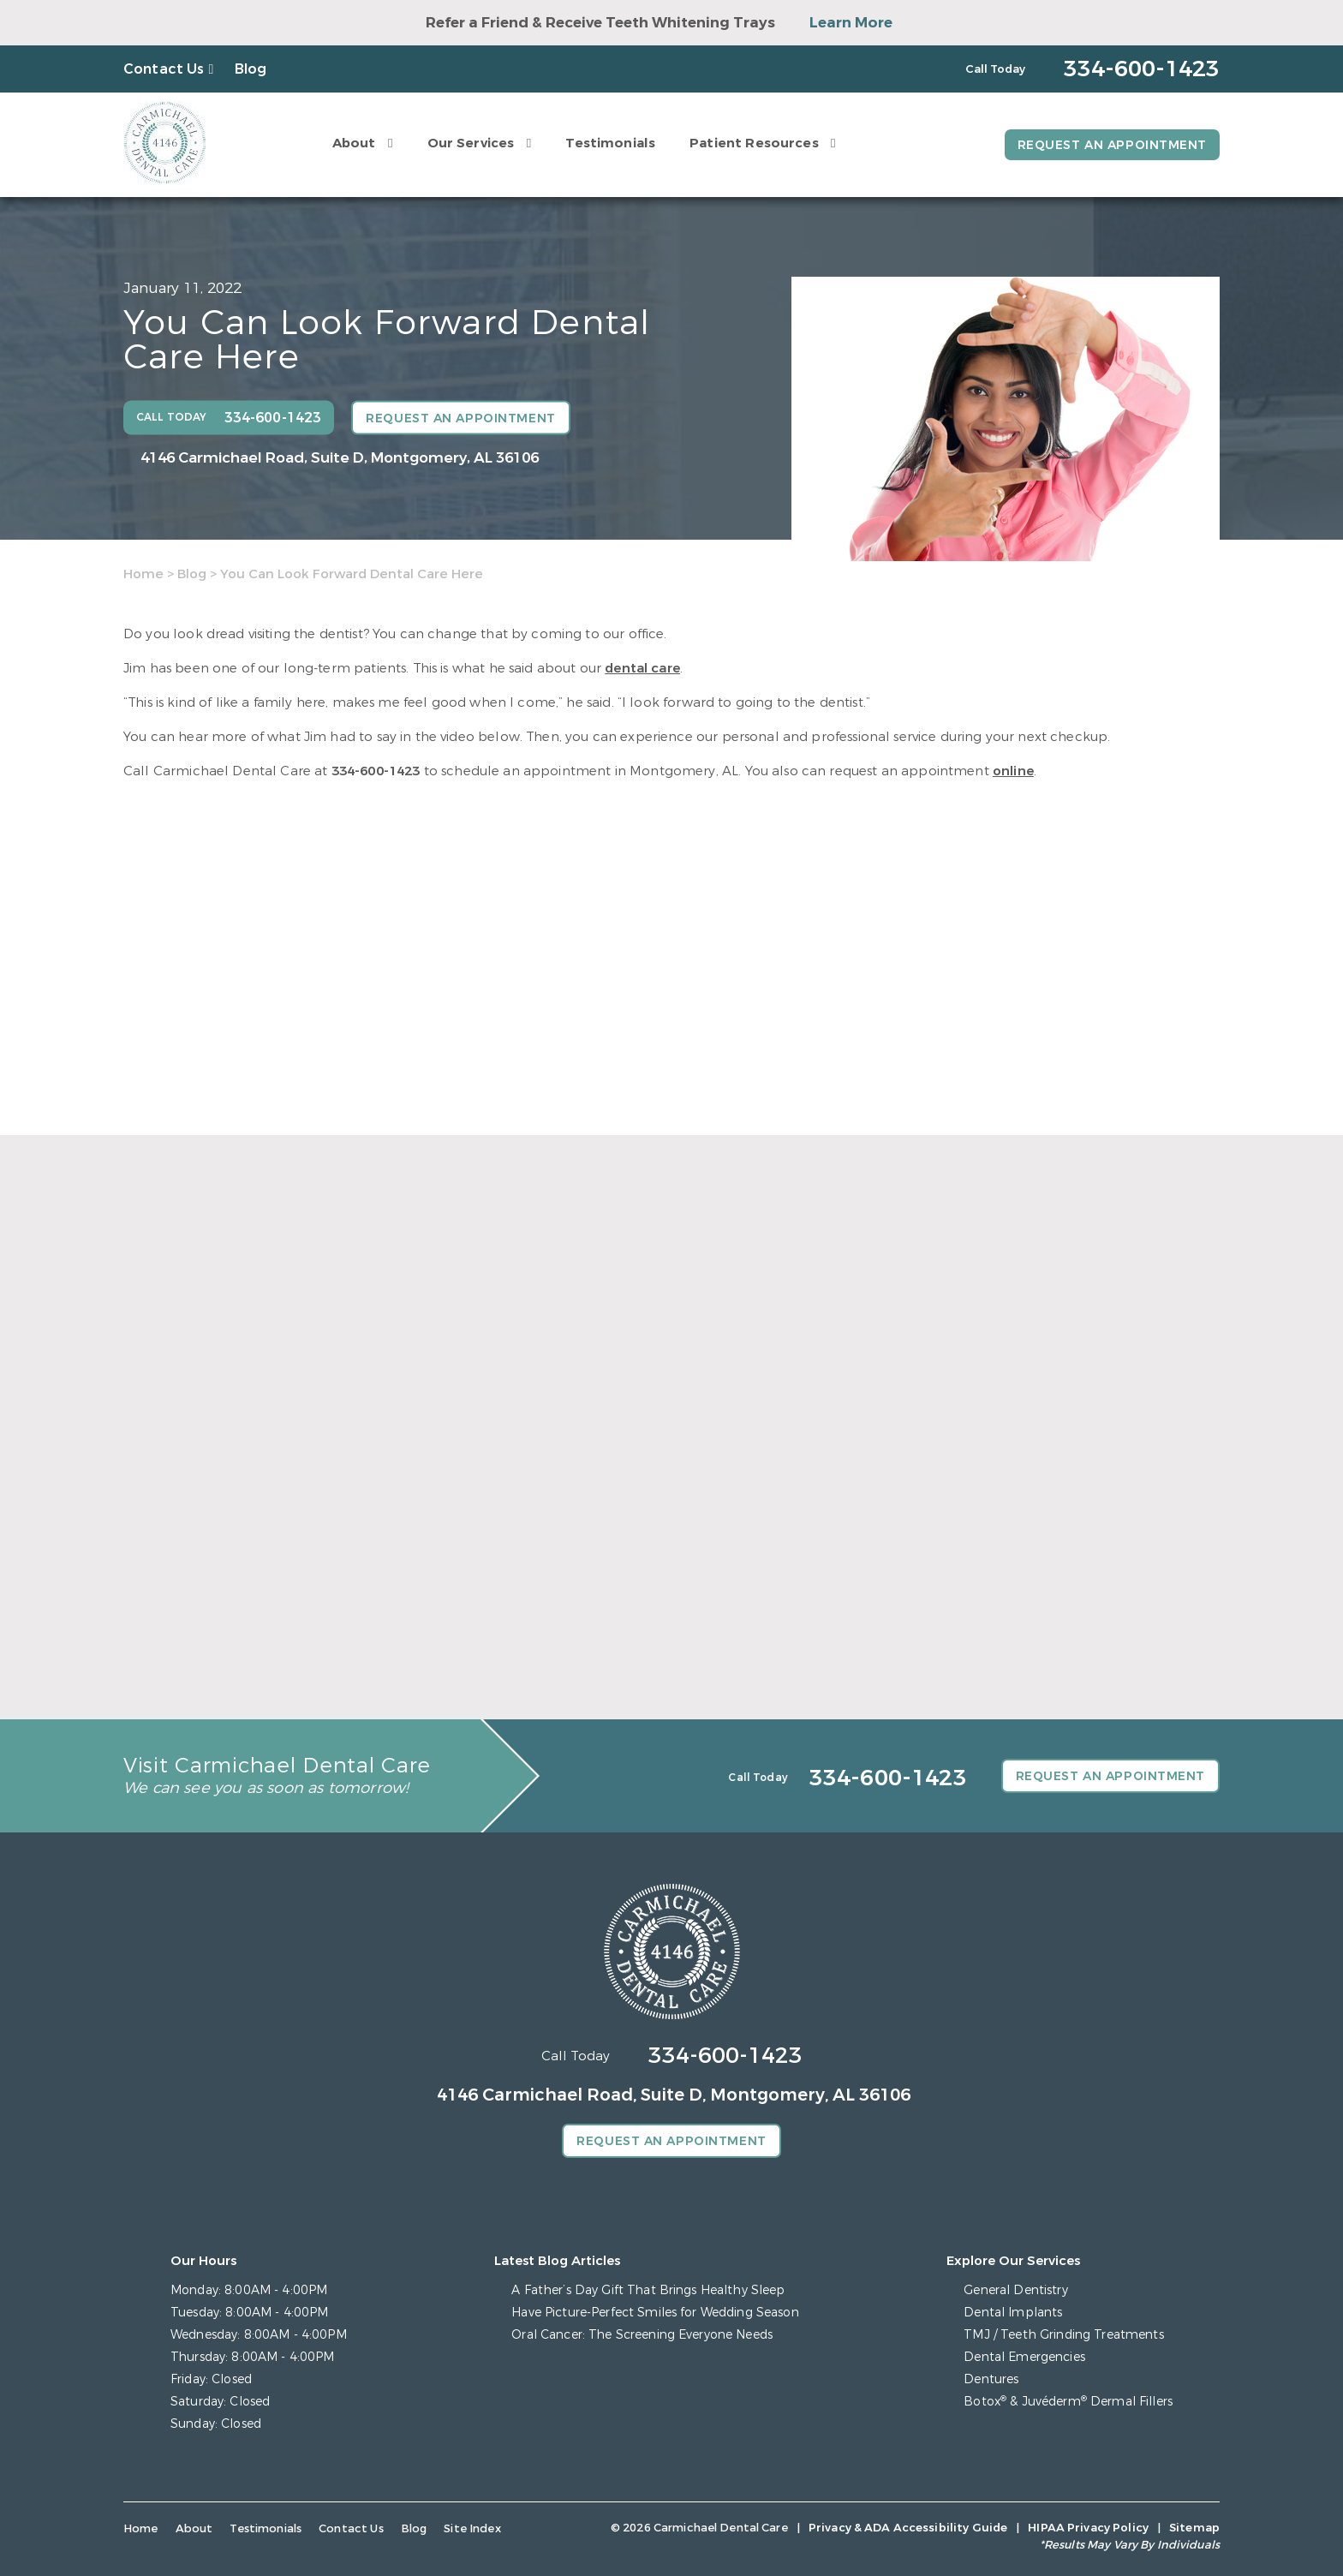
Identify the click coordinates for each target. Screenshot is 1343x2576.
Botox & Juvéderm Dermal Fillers (1068, 2402)
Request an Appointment (1112, 145)
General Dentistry (1015, 2290)
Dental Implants (1013, 2312)
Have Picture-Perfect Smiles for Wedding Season (654, 2312)
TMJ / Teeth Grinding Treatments (1063, 2335)
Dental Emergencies (1024, 2357)
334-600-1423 (376, 771)
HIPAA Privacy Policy (1088, 2527)
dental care (642, 668)
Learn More (850, 23)
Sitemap (1194, 2527)
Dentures (991, 2379)
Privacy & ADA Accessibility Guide (908, 2527)
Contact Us (164, 69)
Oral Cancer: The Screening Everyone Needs (642, 2335)
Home (143, 574)
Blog (251, 69)
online (1013, 771)
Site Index (472, 2528)
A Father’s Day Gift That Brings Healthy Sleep (648, 2290)
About (354, 143)
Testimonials (610, 143)
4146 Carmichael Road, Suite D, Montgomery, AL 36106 (339, 458)
